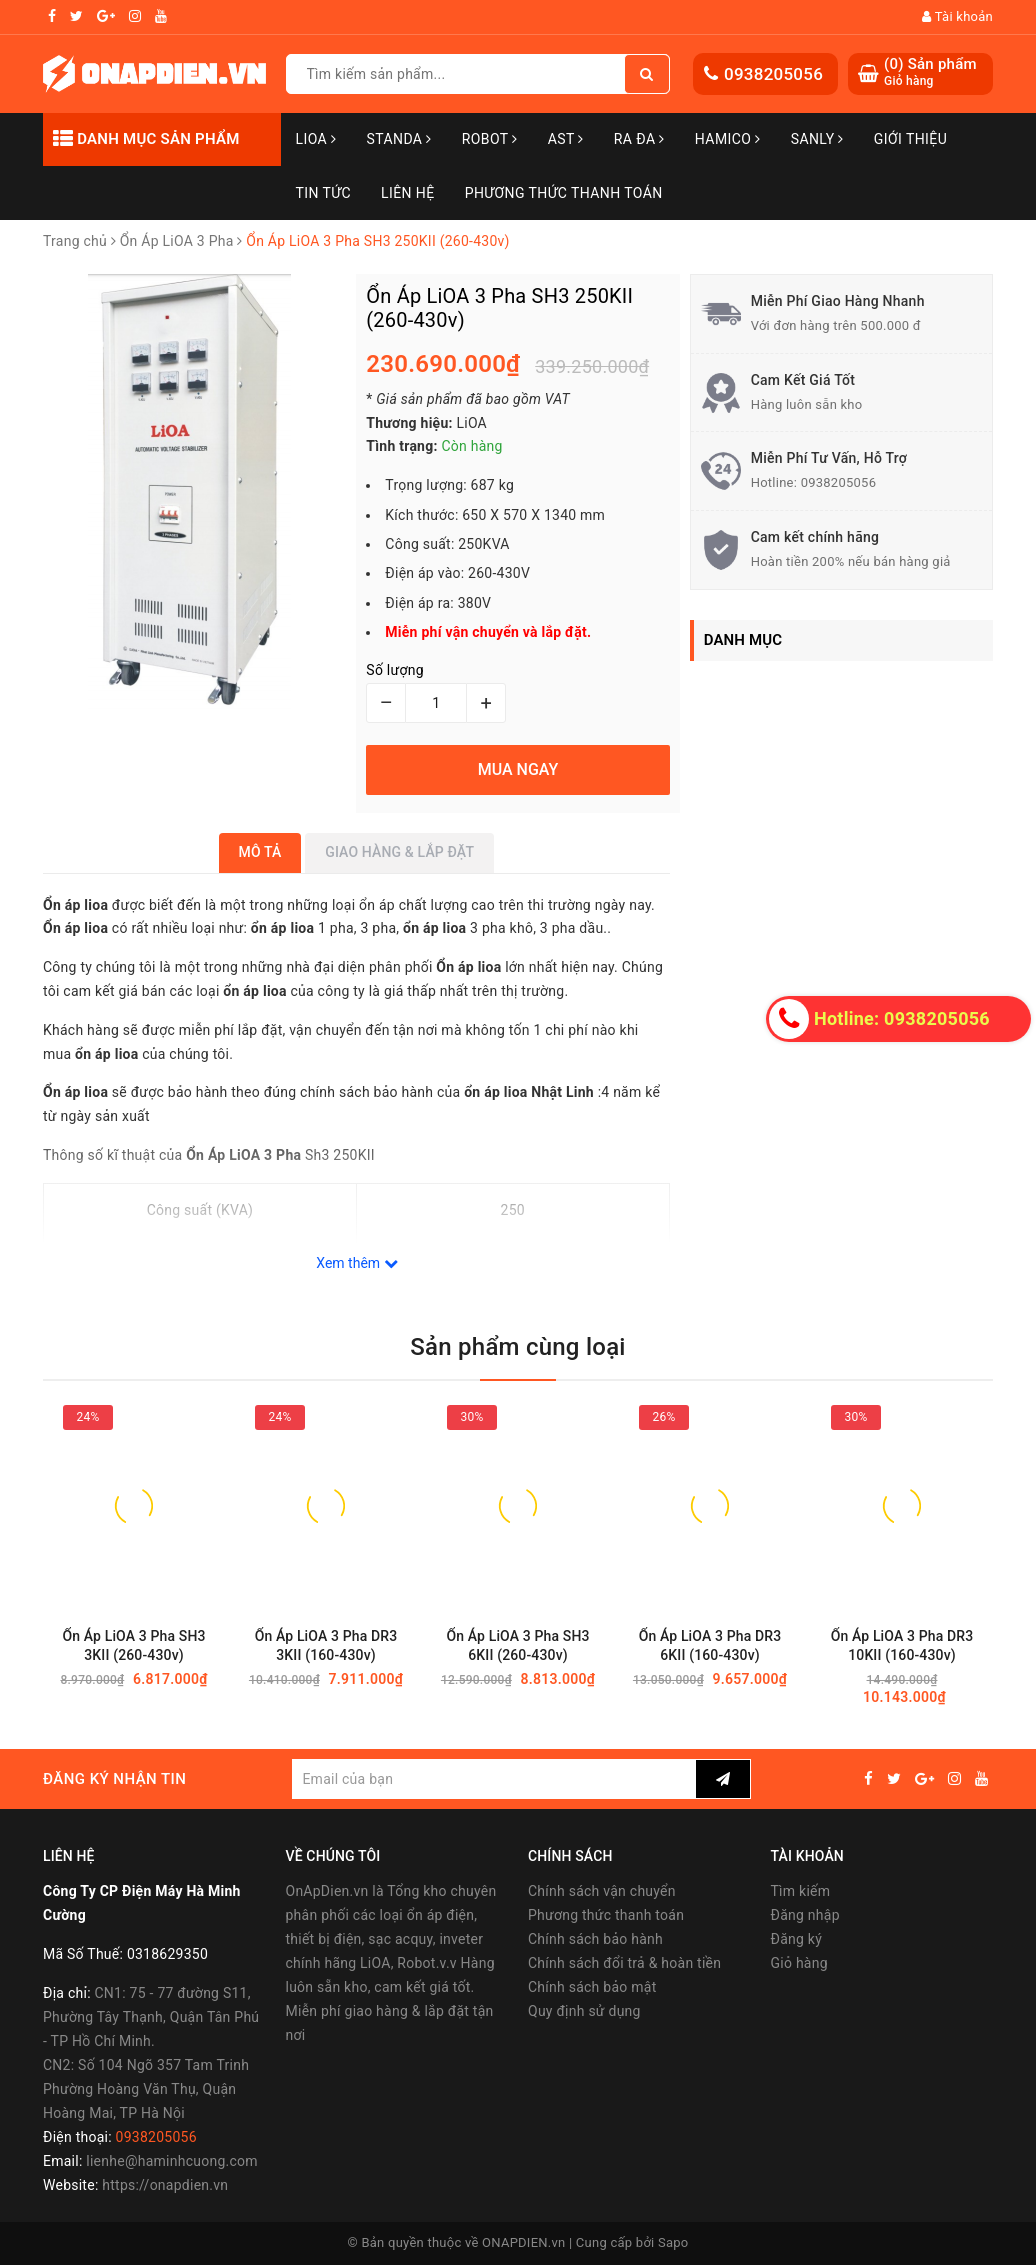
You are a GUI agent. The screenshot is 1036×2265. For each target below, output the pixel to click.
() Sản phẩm (930, 72)
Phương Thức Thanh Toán (564, 193)
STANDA (398, 139)
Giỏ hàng (799, 1963)
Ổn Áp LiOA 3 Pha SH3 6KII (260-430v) (517, 1645)
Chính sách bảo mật (592, 1987)
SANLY (817, 139)
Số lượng (394, 670)
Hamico (728, 139)
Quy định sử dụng (584, 2011)
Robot (490, 139)
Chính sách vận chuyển (602, 1891)
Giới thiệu (910, 139)
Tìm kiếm (801, 1891)
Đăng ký (797, 1939)
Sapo (673, 2242)
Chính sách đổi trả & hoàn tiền (624, 1963)
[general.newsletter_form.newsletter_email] (493, 1779)
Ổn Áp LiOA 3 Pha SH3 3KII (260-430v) (133, 1645)
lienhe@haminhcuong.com (172, 2161)
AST (566, 139)
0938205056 (773, 74)
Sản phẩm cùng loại (517, 1347)
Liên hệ (408, 193)
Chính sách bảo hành (595, 1939)
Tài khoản (957, 16)
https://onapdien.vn (165, 2185)
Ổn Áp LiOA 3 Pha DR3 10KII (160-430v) (902, 1645)
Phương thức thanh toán (606, 1915)
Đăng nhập (805, 1915)
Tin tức (324, 193)
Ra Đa (639, 139)
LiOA (316, 139)
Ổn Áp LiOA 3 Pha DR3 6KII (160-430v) (710, 1645)
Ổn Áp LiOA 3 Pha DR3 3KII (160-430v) (326, 1645)
